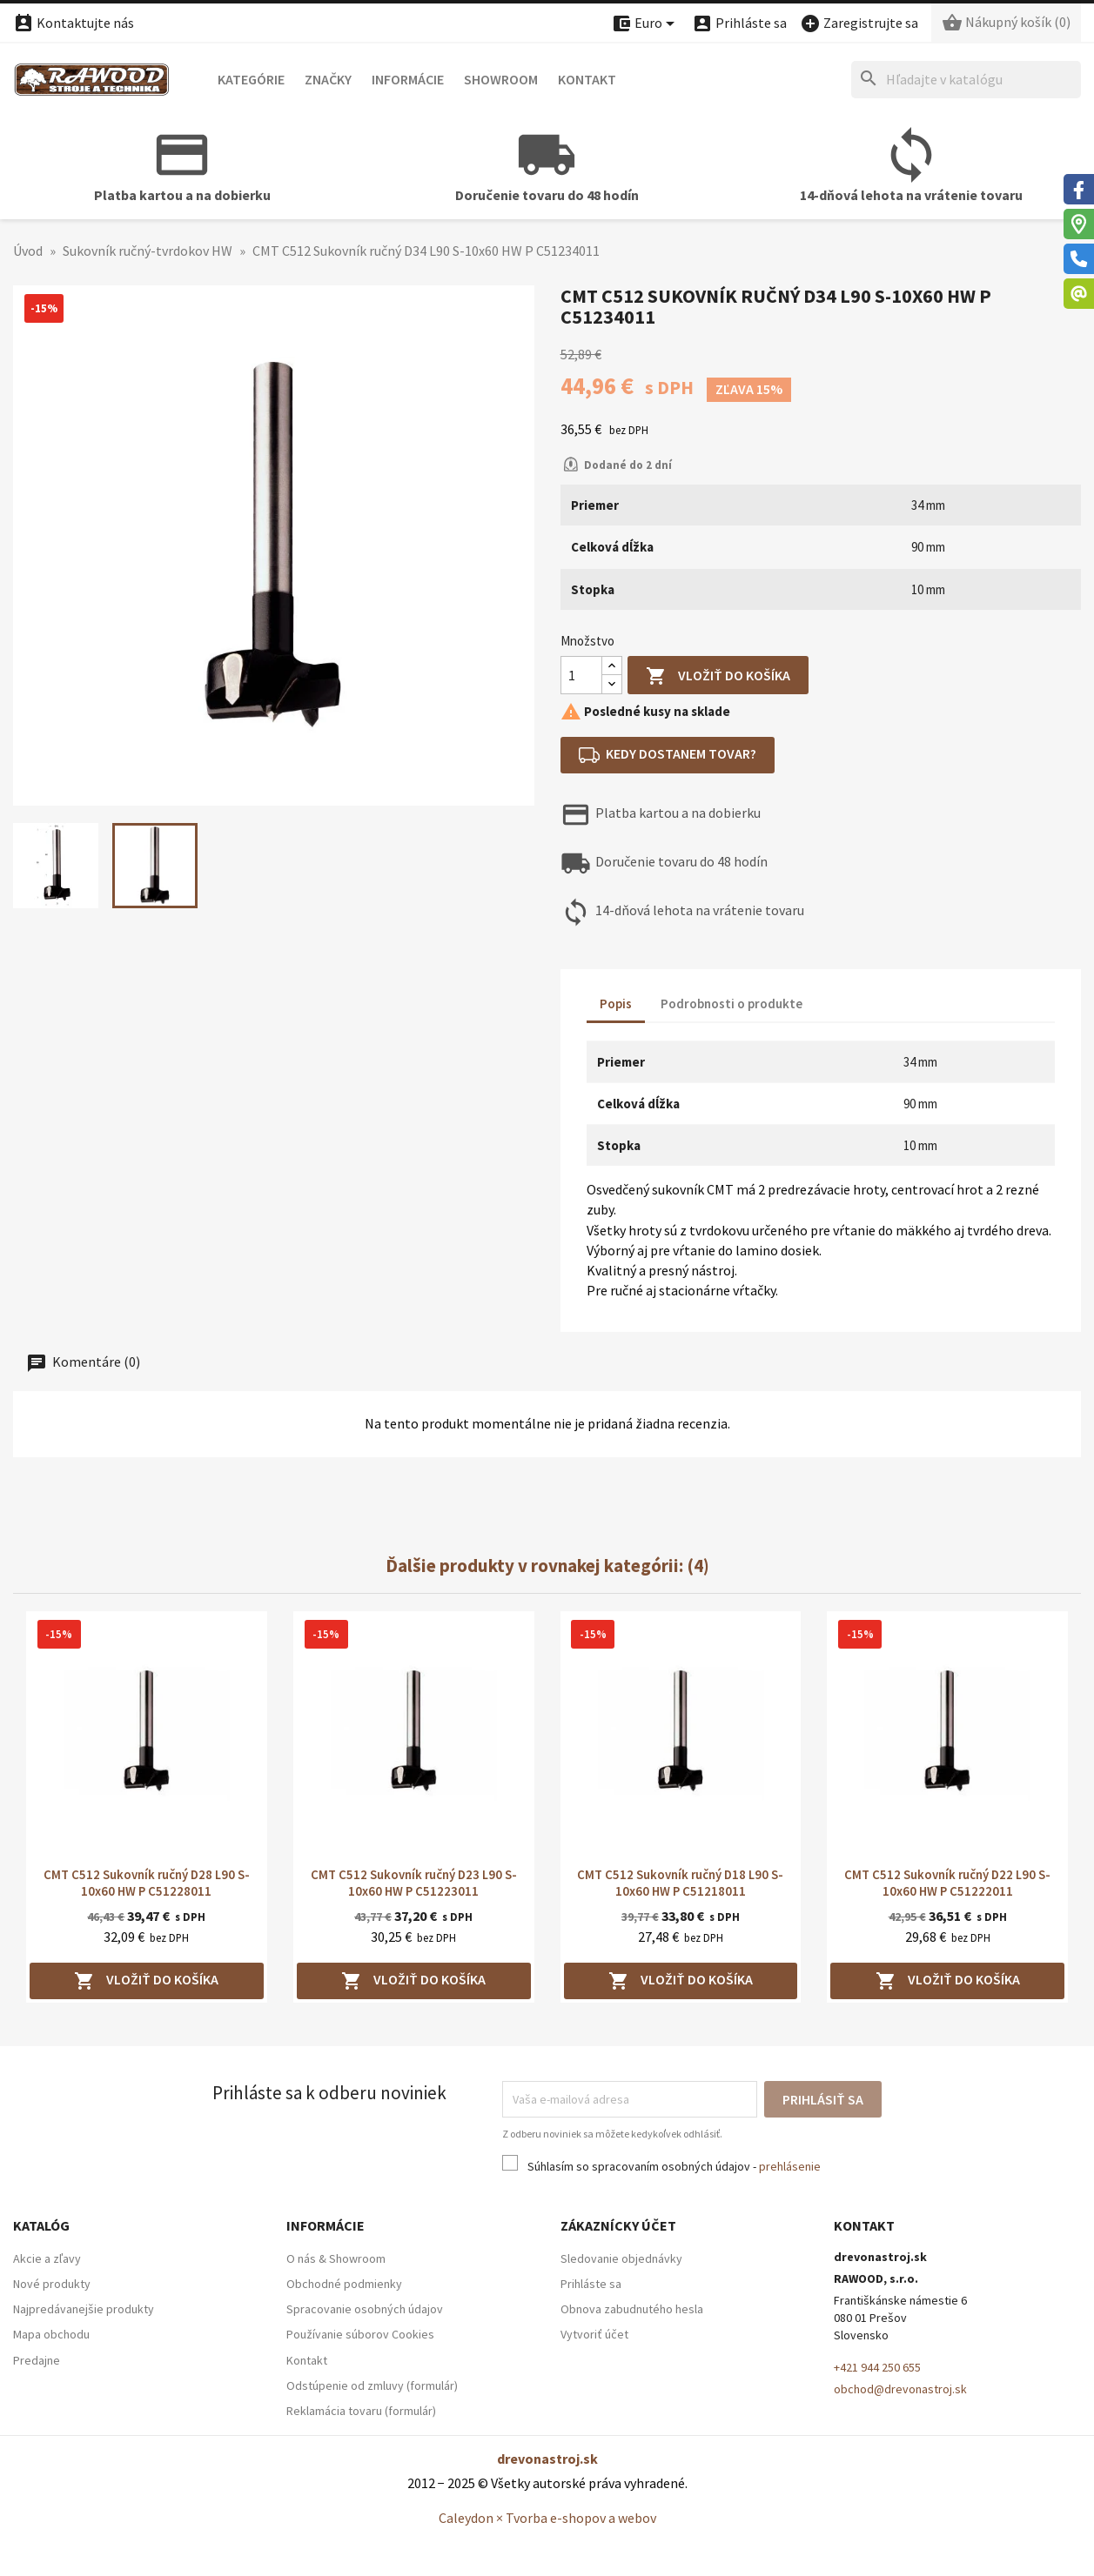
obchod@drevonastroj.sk (900, 2389)
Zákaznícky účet (618, 2225)
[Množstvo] (581, 675)
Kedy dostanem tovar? (668, 755)
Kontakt (587, 79)
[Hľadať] (966, 79)
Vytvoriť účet (594, 2334)
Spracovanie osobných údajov (364, 2309)
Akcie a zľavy (47, 2258)
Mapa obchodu (51, 2334)
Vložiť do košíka (718, 676)
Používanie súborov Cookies (360, 2334)
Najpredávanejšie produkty (83, 2309)
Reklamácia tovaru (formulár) (361, 2411)
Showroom (501, 79)
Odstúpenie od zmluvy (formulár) (372, 2385)
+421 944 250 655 (877, 2367)
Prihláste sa (590, 2284)
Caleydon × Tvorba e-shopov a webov (547, 2517)
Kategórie (251, 79)
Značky (328, 79)
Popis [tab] (616, 1003)
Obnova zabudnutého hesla (631, 2309)
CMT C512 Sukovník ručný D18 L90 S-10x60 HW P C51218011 (680, 1883)
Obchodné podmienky (344, 2284)
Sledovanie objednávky (621, 2258)
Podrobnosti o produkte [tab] (731, 1003)
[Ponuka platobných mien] (646, 24)
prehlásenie (790, 2166)
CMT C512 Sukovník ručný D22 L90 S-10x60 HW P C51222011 (947, 1883)
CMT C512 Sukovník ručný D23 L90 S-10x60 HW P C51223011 (414, 1883)
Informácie (408, 79)
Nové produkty (52, 2284)
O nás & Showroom (336, 2258)
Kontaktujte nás (73, 22)
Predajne (36, 2360)
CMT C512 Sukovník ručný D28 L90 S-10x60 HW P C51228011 (147, 1883)
